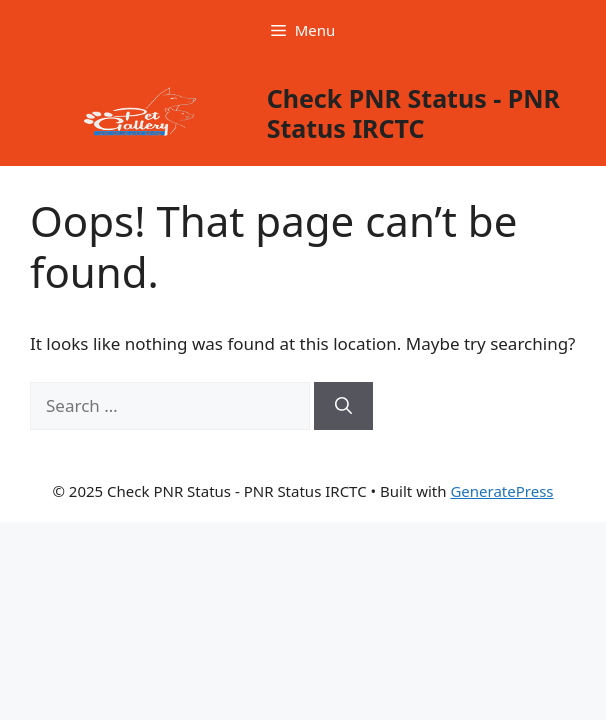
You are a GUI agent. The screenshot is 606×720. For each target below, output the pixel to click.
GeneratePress (501, 491)
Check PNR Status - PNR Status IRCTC (413, 113)
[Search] (343, 406)
